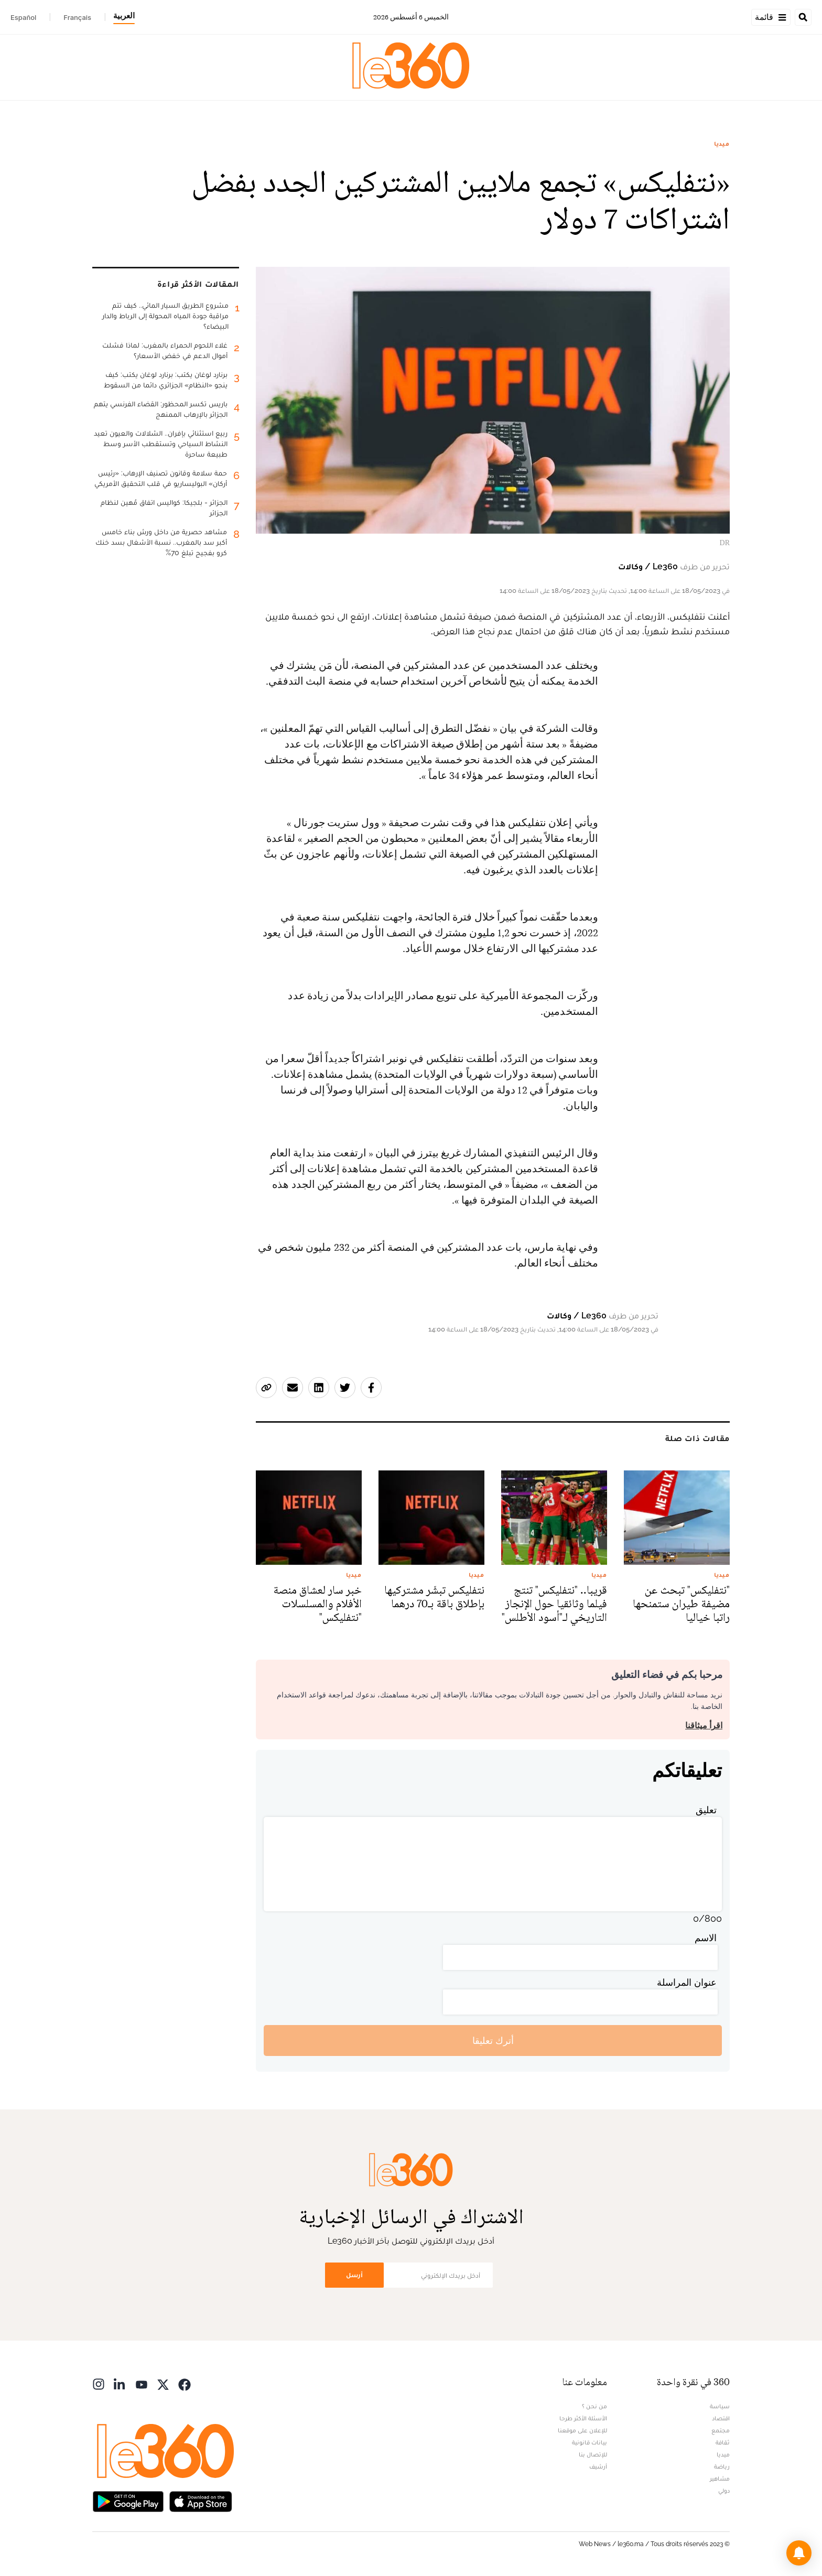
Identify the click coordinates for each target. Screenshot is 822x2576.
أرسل (354, 2275)
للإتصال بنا (593, 2454)
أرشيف (598, 2466)
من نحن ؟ (594, 2406)
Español (23, 17)
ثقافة (723, 2442)
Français (77, 17)
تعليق (706, 1809)
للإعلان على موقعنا (582, 2430)
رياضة (722, 2466)
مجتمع (720, 2430)
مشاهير (720, 2478)
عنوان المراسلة (687, 1982)
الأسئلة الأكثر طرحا (583, 2418)
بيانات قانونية (589, 2442)
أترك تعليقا (493, 2040)
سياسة (720, 2406)
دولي (724, 2490)
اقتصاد (721, 2418)
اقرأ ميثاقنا (703, 1725)
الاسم (706, 1937)
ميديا (722, 143)
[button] (799, 2553)
